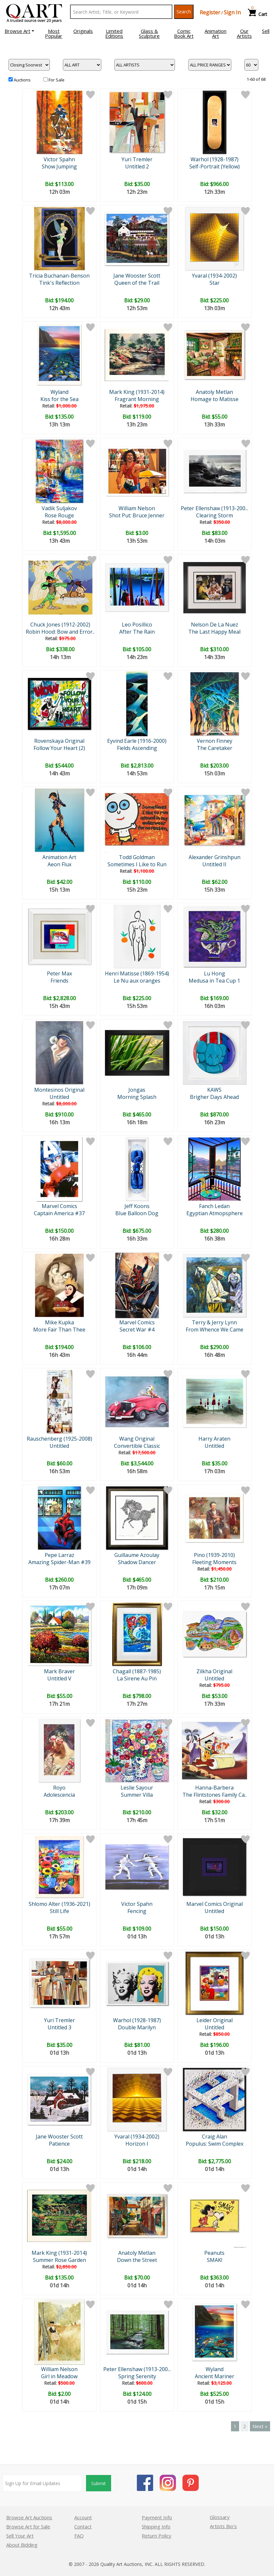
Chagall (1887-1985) (137, 1671)
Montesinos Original (59, 1089)
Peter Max (59, 973)
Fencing (136, 1911)
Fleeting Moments (214, 1562)
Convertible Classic (137, 1445)
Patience (59, 2143)
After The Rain (137, 631)
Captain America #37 (59, 1213)
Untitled (59, 1097)
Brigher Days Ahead (214, 1097)
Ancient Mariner (214, 2376)
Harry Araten (214, 1438)
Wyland (59, 392)
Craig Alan (214, 2136)
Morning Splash (136, 1097)
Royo (59, 1787)
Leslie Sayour (137, 1787)
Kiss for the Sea (59, 399)
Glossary (220, 2517)
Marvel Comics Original (214, 1903)
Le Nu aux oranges (137, 980)
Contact (83, 2526)
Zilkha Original (214, 1671)
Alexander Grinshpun (214, 857)
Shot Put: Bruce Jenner (137, 515)
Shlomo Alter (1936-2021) (59, 1903)
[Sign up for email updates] (42, 2483)
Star (214, 282)
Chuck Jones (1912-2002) (60, 624)
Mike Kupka (59, 1322)
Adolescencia (59, 1794)
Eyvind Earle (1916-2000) (136, 740)
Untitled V (59, 1678)
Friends (59, 980)
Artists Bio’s (223, 2526)
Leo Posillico (137, 624)
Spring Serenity (137, 2376)
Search (184, 11)
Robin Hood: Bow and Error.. (60, 631)
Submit (98, 2483)
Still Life (59, 1911)
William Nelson (137, 508)
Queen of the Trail (136, 282)
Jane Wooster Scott (136, 275)
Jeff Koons (137, 1206)
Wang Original (136, 1438)
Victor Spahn (59, 159)
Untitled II (214, 864)
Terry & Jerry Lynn (214, 1322)
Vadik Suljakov (59, 508)
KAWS (214, 1089)
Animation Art (59, 857)
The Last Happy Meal (214, 631)
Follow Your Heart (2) (59, 748)
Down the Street (137, 2260)
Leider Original (214, 2020)
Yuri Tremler (137, 159)
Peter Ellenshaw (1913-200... (214, 508)
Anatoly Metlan (214, 392)
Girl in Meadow (59, 2376)
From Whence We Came (214, 1329)
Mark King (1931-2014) (137, 392)
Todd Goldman (137, 857)
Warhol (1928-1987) (214, 159)
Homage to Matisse (214, 399)
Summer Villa (137, 1794)
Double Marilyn (137, 2027)
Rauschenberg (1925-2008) (59, 1438)
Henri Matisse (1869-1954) (137, 973)
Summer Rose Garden (59, 2260)
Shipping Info (156, 2526)
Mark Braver (59, 1671)
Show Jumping (59, 166)
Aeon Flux (59, 864)
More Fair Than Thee (59, 1329)
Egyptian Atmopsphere (214, 1213)
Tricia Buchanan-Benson (59, 275)
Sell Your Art (20, 2535)
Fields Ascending (137, 748)
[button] (19, 31)
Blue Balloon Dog (136, 1213)
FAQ (79, 2535)
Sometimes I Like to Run (137, 864)
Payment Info (157, 2517)
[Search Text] (121, 11)
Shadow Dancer (137, 1562)
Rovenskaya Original (59, 740)
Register (210, 12)
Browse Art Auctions (29, 2517)
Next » (259, 2426)
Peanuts (214, 2252)
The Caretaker (214, 748)
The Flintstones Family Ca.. (214, 1794)
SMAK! (214, 2260)
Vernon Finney (214, 740)
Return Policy (156, 2535)
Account (83, 2517)
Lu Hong (214, 973)
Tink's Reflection (59, 282)
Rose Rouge (59, 515)
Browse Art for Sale (28, 2526)
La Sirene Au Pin (137, 1678)
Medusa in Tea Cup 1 (214, 980)
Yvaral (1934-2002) (214, 275)
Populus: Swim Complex (214, 2143)
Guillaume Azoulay (136, 1555)
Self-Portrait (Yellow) (214, 166)
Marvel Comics (59, 1206)
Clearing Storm (214, 515)
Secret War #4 (137, 1329)
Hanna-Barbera (214, 1787)
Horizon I (136, 2143)
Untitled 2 (137, 166)
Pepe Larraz (59, 1555)
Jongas (136, 1089)
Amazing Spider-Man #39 (59, 1562)
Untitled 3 (59, 2027)
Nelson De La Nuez (214, 624)
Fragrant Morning (137, 399)
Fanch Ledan (214, 1206)
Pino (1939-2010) (214, 1555)
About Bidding (21, 2544)
